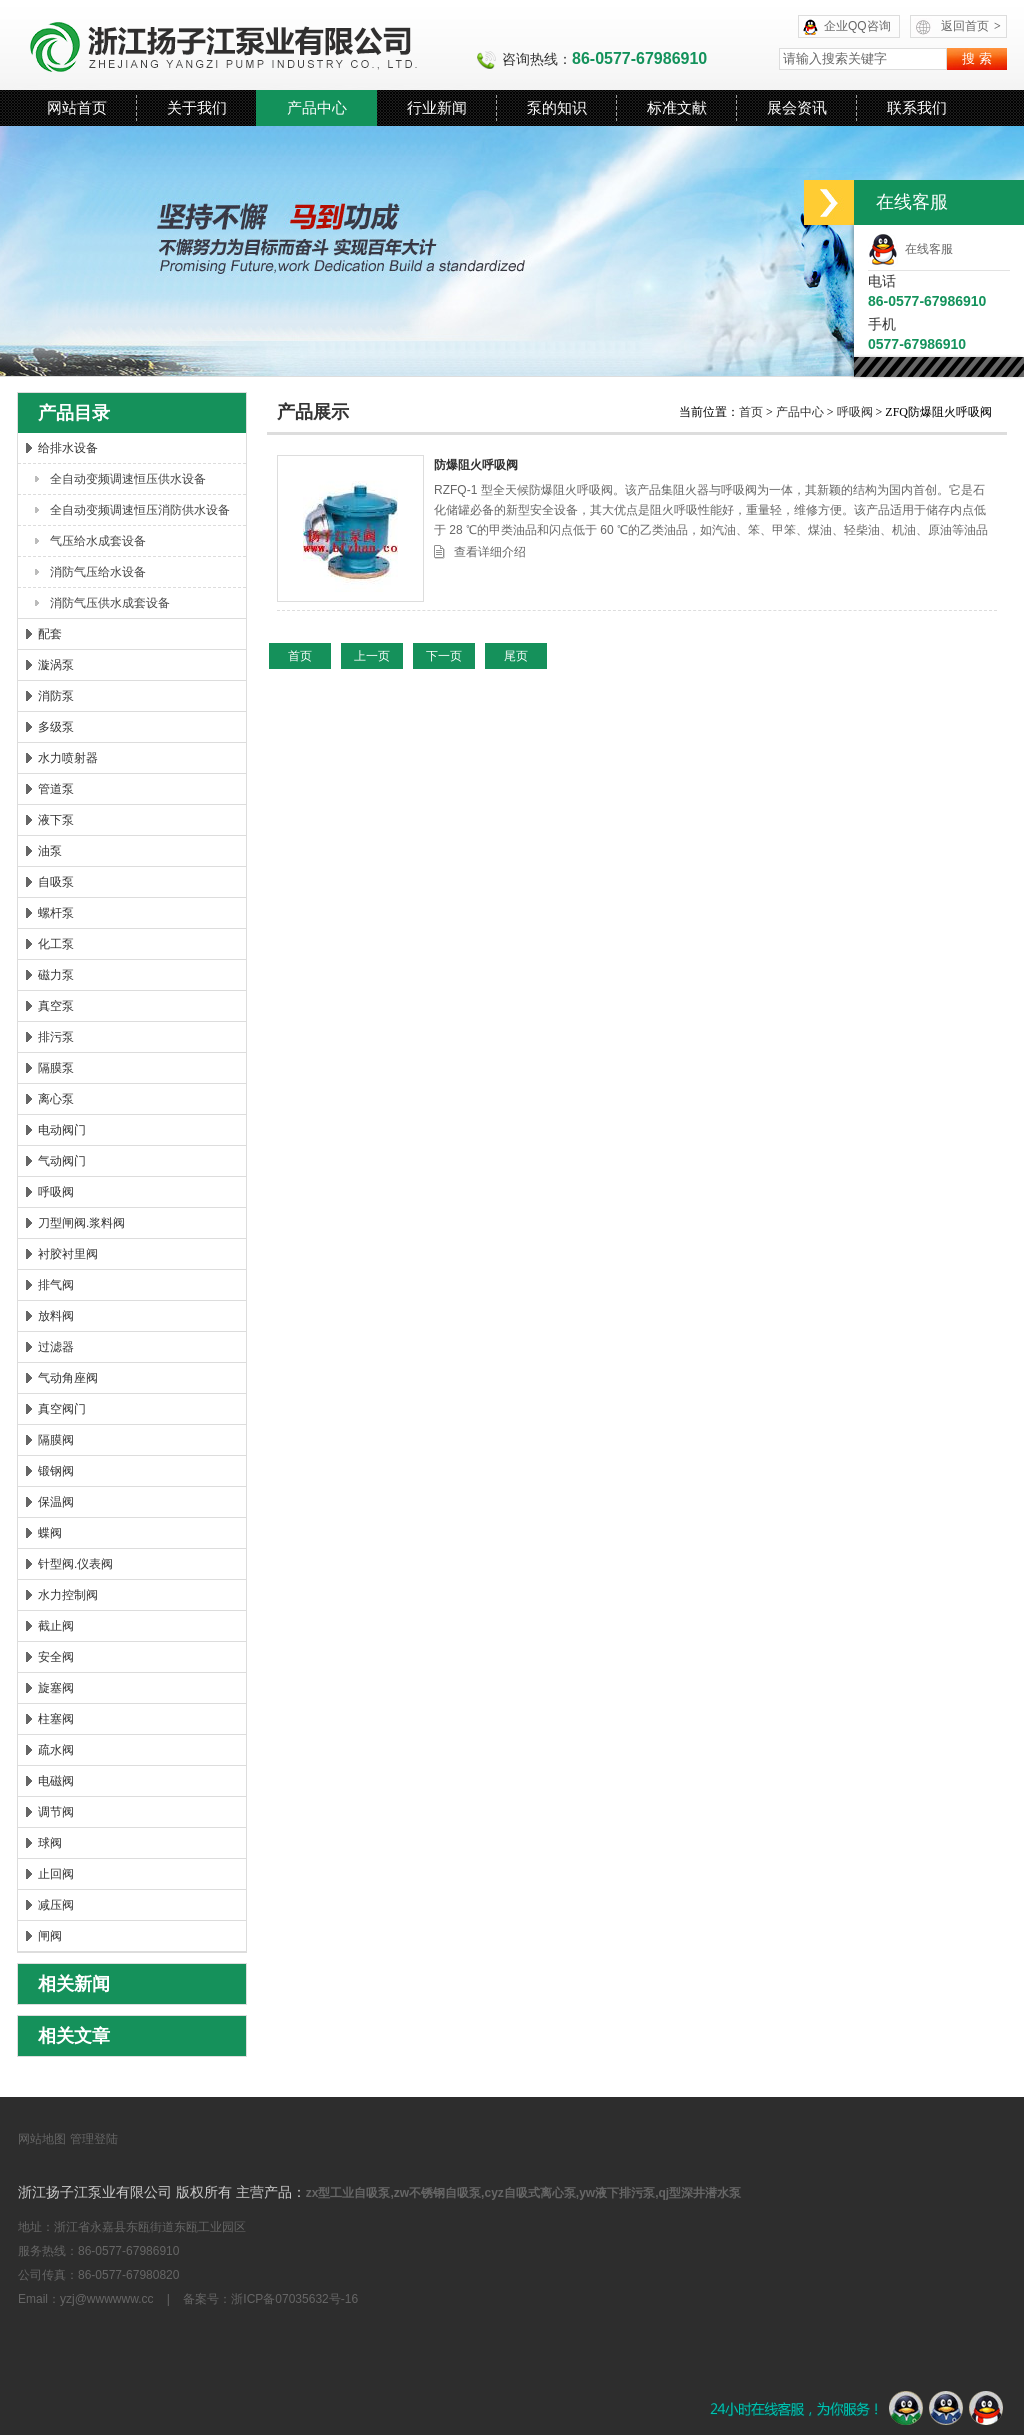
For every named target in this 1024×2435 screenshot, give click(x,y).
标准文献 (677, 107)
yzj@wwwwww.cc (107, 2299)
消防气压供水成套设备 (110, 603)
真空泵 (56, 1006)
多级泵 (56, 727)
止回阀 (56, 1874)
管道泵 (56, 789)
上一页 (372, 656)
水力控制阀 (68, 1595)
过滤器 (56, 1347)
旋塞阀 (56, 1688)
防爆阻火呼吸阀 (476, 465)
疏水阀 (56, 1750)
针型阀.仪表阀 (75, 1564)
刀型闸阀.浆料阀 (81, 1223)
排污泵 (56, 1037)
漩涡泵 (56, 665)
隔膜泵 (56, 1068)
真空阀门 (62, 1409)
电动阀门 (62, 1130)
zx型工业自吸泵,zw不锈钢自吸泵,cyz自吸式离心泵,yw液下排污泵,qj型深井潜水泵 (523, 2193)
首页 (752, 412)
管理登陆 (94, 2139)
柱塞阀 (56, 1719)
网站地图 (42, 2139)
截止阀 (56, 1626)
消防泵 (56, 696)
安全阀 (56, 1657)
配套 (50, 634)
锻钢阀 (56, 1471)
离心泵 (56, 1099)
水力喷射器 (68, 758)
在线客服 (910, 249)
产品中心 (317, 107)
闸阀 (50, 1936)
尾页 (516, 656)
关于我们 (197, 107)
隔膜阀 (56, 1440)
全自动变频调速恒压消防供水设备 (140, 510)
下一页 (444, 656)
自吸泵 (56, 882)
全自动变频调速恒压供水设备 (128, 479)
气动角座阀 (68, 1378)
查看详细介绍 (490, 552)
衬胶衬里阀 (68, 1254)
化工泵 (56, 944)
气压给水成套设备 (98, 541)
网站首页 (77, 107)
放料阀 (56, 1316)
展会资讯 (797, 107)
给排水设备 (68, 448)
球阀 (50, 1843)
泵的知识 (557, 107)
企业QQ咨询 (857, 26)
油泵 (50, 851)
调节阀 (56, 1812)
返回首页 (971, 26)
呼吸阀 (56, 1192)
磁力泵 (56, 975)
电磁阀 (56, 1781)
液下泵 (56, 820)
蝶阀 (50, 1533)
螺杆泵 (56, 913)
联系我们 (917, 107)
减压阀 (56, 1905)
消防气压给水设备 (98, 572)
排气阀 (56, 1285)
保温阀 (56, 1502)
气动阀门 (62, 1161)
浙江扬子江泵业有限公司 (247, 45)
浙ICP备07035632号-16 (294, 2299)
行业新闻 (437, 107)
